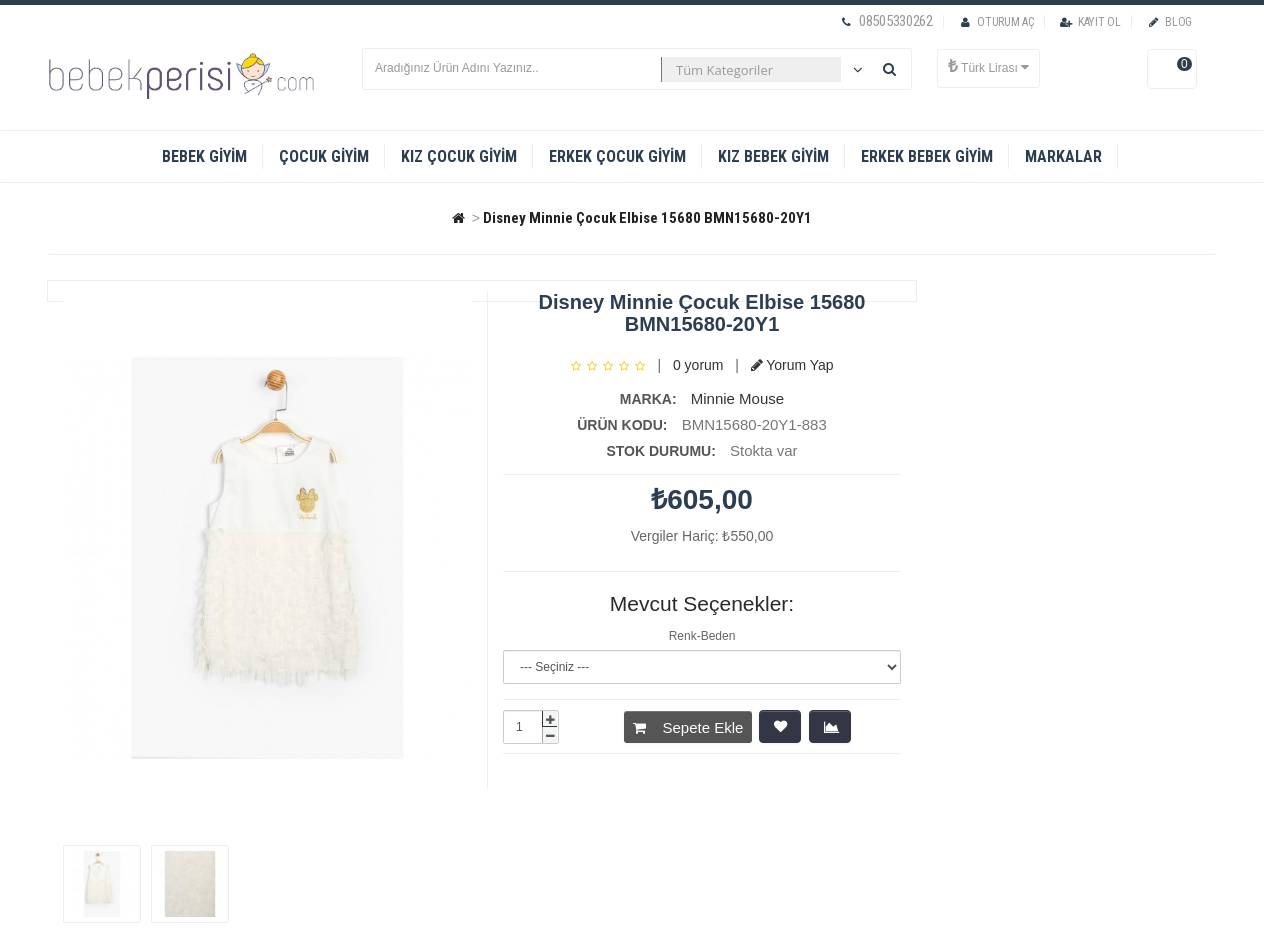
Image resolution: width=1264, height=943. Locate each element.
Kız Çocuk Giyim (459, 156)
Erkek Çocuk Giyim (617, 156)
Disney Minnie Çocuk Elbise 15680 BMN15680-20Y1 (647, 218)
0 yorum (698, 365)
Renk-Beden (702, 636)
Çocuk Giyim (324, 156)
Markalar (1063, 156)
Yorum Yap (792, 365)
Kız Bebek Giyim (773, 156)
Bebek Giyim (204, 156)
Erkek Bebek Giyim (927, 156)
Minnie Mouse (737, 398)
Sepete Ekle (688, 727)
